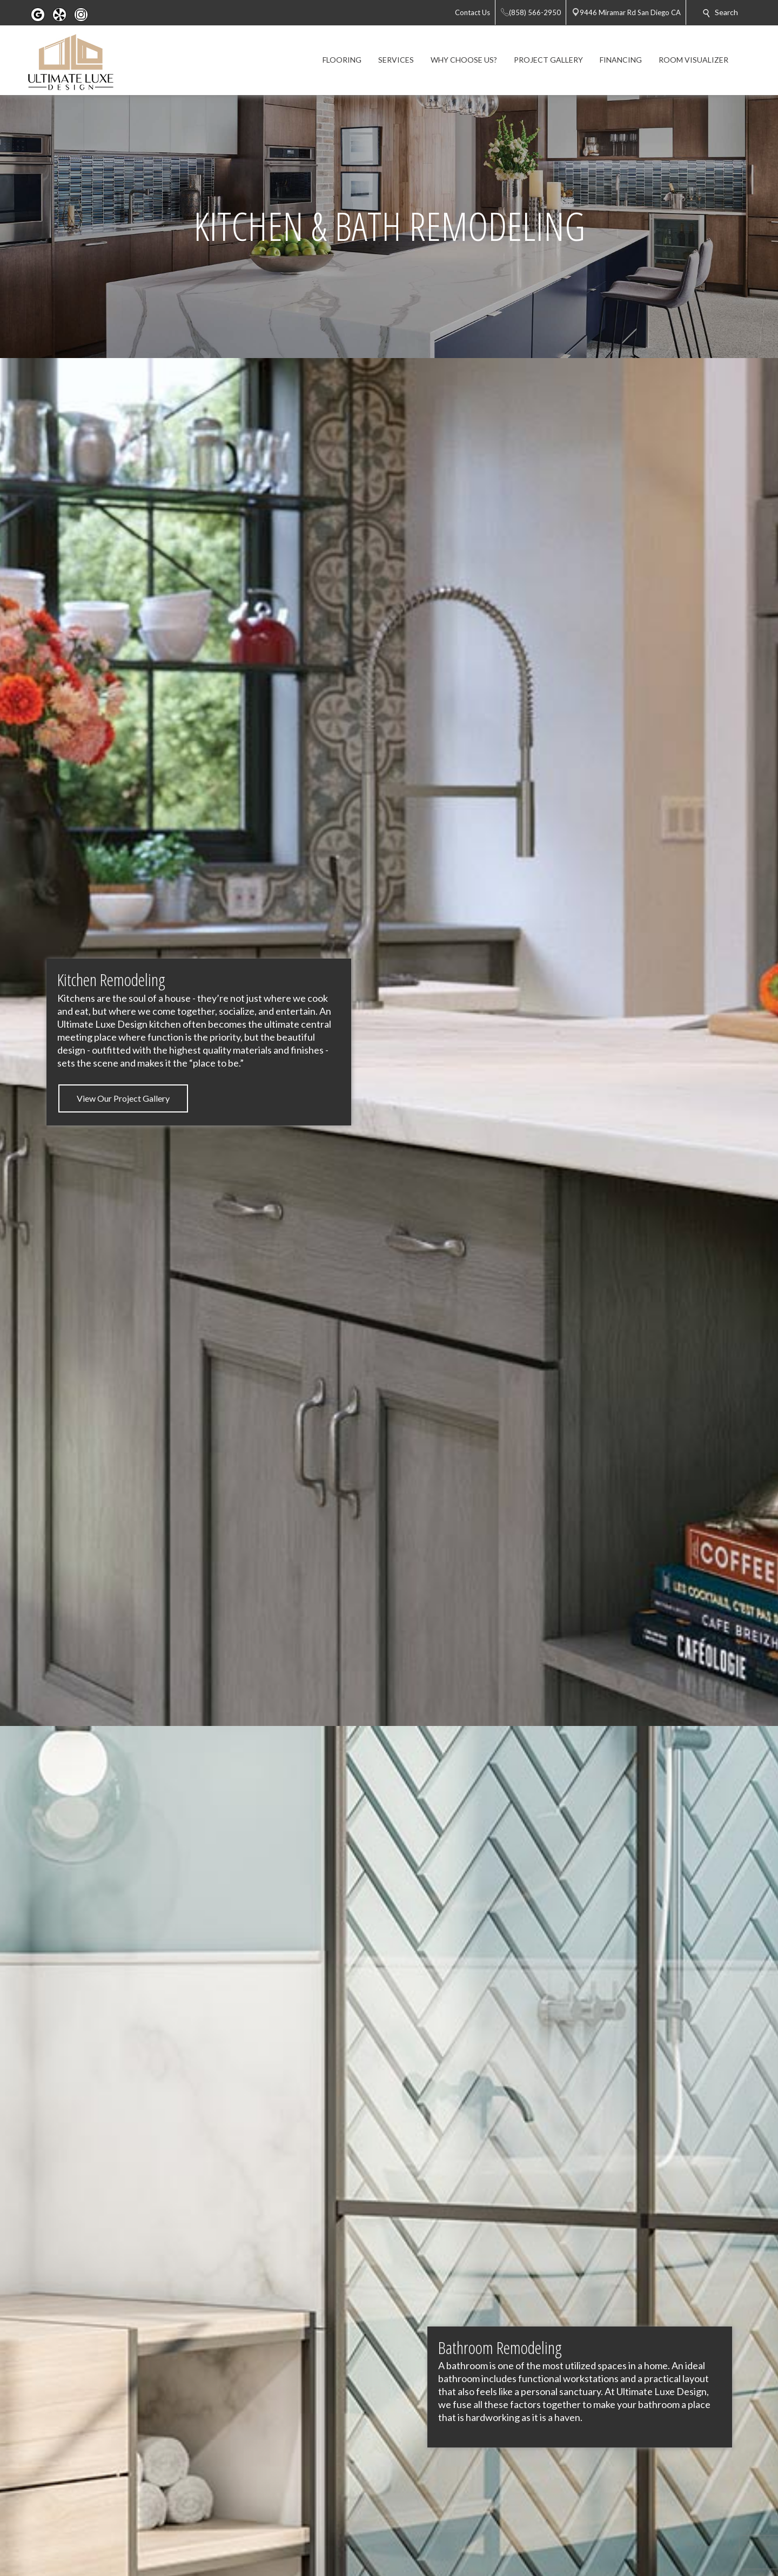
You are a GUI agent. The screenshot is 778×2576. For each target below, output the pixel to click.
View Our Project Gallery (123, 1098)
